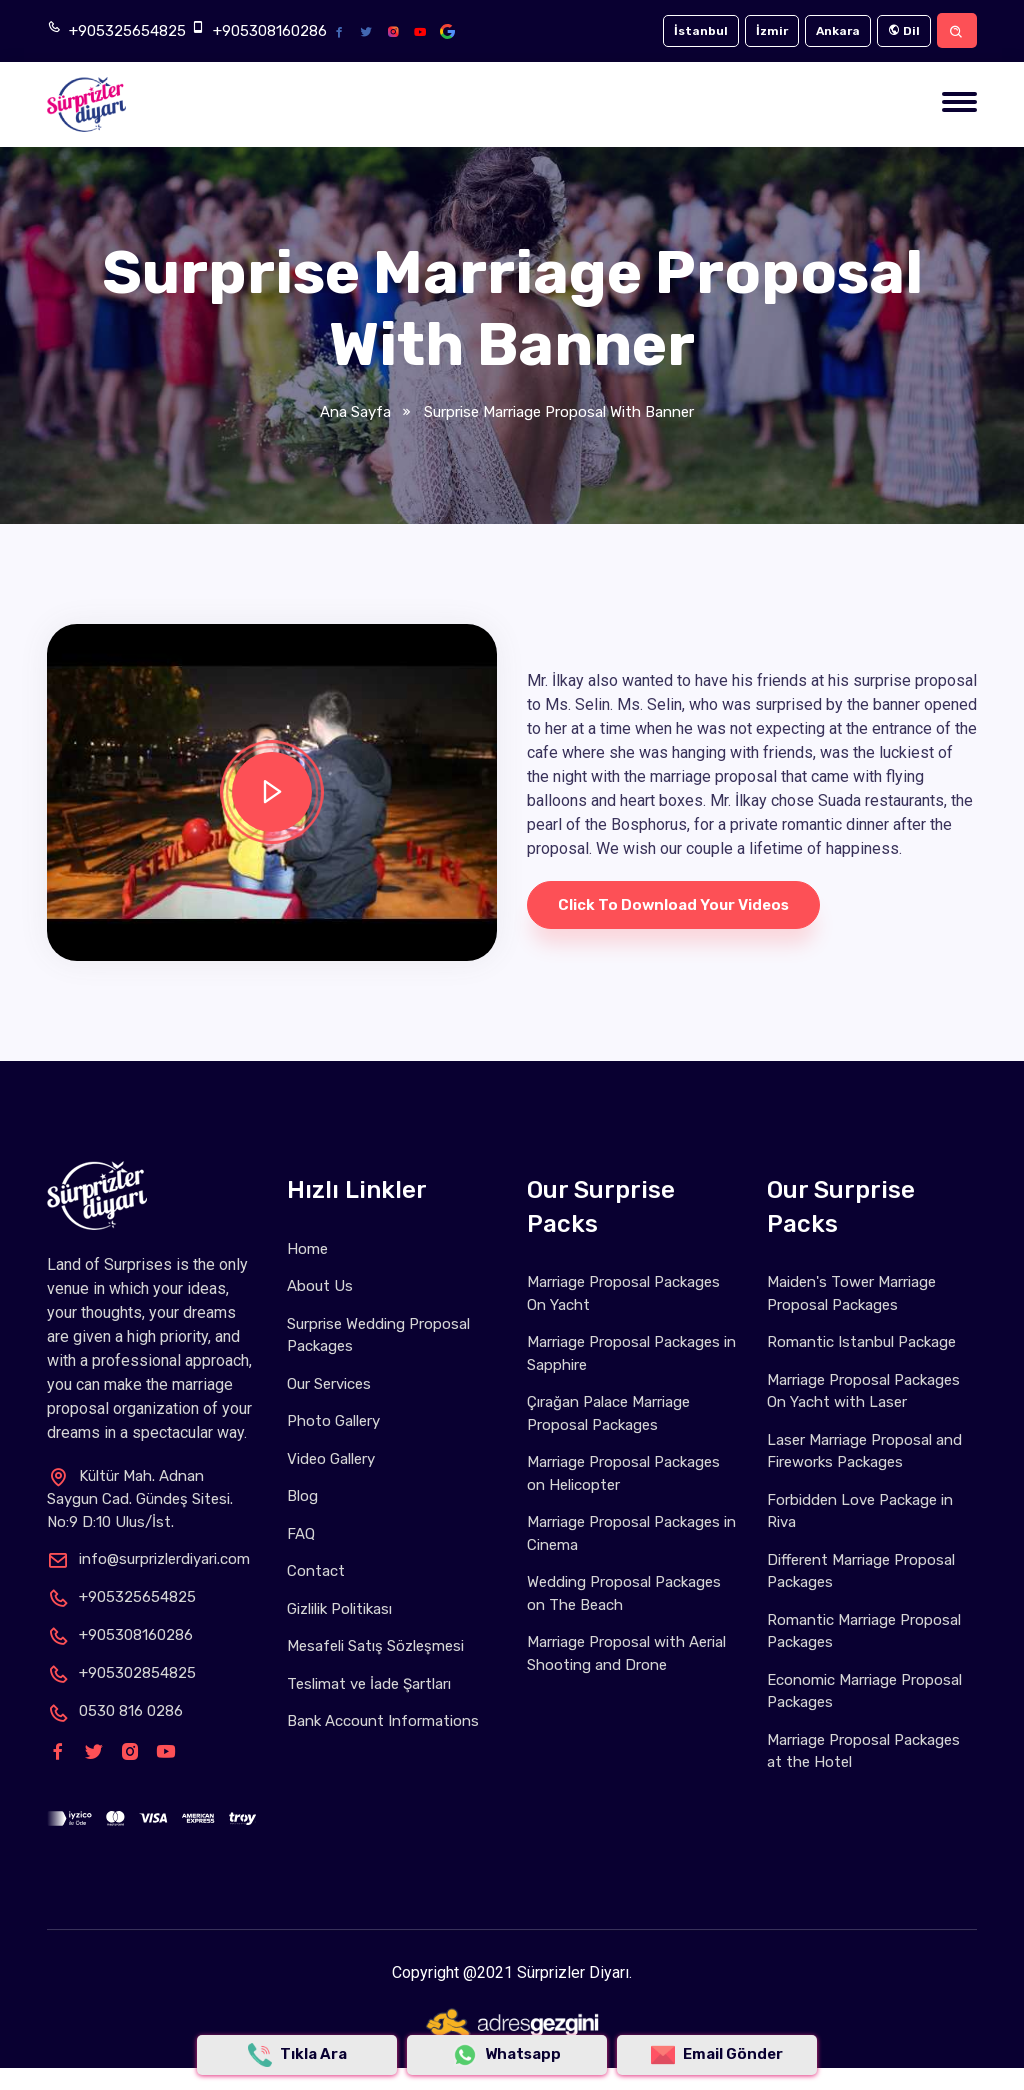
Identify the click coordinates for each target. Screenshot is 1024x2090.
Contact (316, 1571)
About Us (320, 1286)
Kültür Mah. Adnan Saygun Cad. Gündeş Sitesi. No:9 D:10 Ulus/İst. (140, 1499)
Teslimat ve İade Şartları (369, 1684)
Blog (302, 1496)
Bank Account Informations (383, 1721)
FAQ (301, 1534)
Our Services (329, 1384)
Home (307, 1249)
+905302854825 (121, 1673)
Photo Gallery (333, 1421)
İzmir (772, 31)
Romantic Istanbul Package (861, 1342)
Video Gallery (331, 1459)
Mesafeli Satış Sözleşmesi (375, 1646)
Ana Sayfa (355, 412)
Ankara (838, 31)
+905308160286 (270, 31)
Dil (904, 31)
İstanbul (701, 31)
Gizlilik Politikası (339, 1609)
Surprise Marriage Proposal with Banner (557, 412)
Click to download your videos (673, 905)
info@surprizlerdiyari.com (148, 1559)
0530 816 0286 (115, 1711)
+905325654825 (127, 31)
